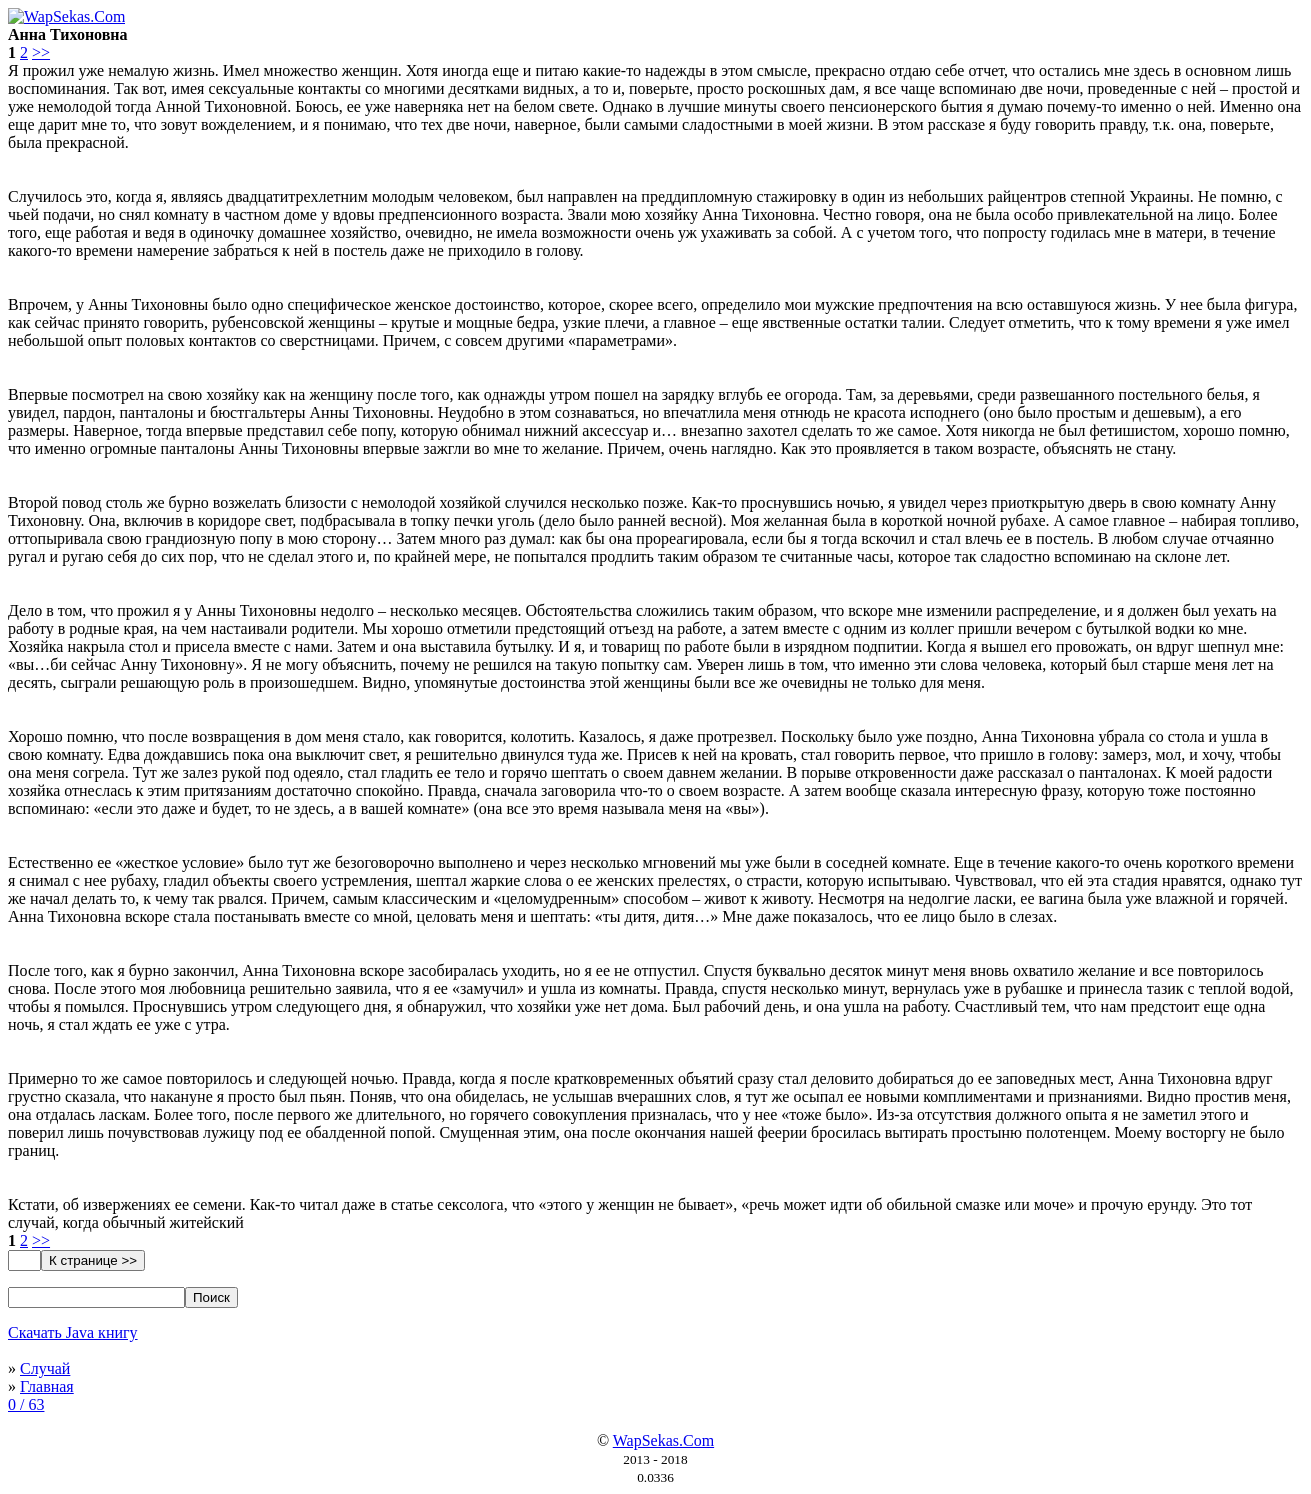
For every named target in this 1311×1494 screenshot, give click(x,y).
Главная (47, 1386)
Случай (45, 1368)
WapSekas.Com (663, 1440)
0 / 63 (26, 1404)
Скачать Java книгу (73, 1332)
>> (41, 52)
